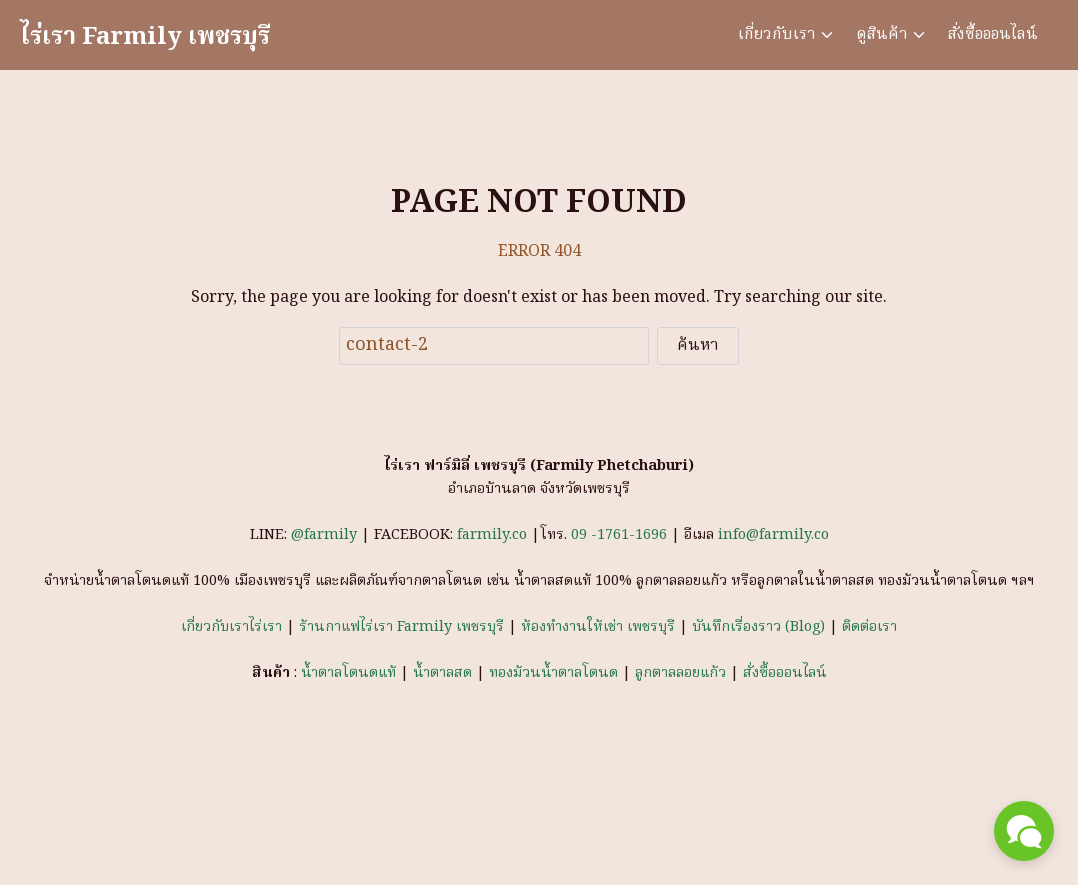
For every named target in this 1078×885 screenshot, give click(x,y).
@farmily (326, 535)
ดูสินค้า (882, 35)
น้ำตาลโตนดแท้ (348, 673)
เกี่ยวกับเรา (777, 35)
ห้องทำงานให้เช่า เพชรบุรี (598, 627)
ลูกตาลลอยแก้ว (680, 673)
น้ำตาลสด (442, 673)
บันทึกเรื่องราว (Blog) (758, 627)
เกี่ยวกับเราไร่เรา (231, 627)
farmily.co (492, 535)
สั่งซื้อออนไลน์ (993, 35)
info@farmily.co (773, 535)
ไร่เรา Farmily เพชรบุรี (145, 37)
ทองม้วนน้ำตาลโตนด (553, 673)
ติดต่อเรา (869, 627)
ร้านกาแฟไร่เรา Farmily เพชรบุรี (401, 627)
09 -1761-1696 (619, 535)
